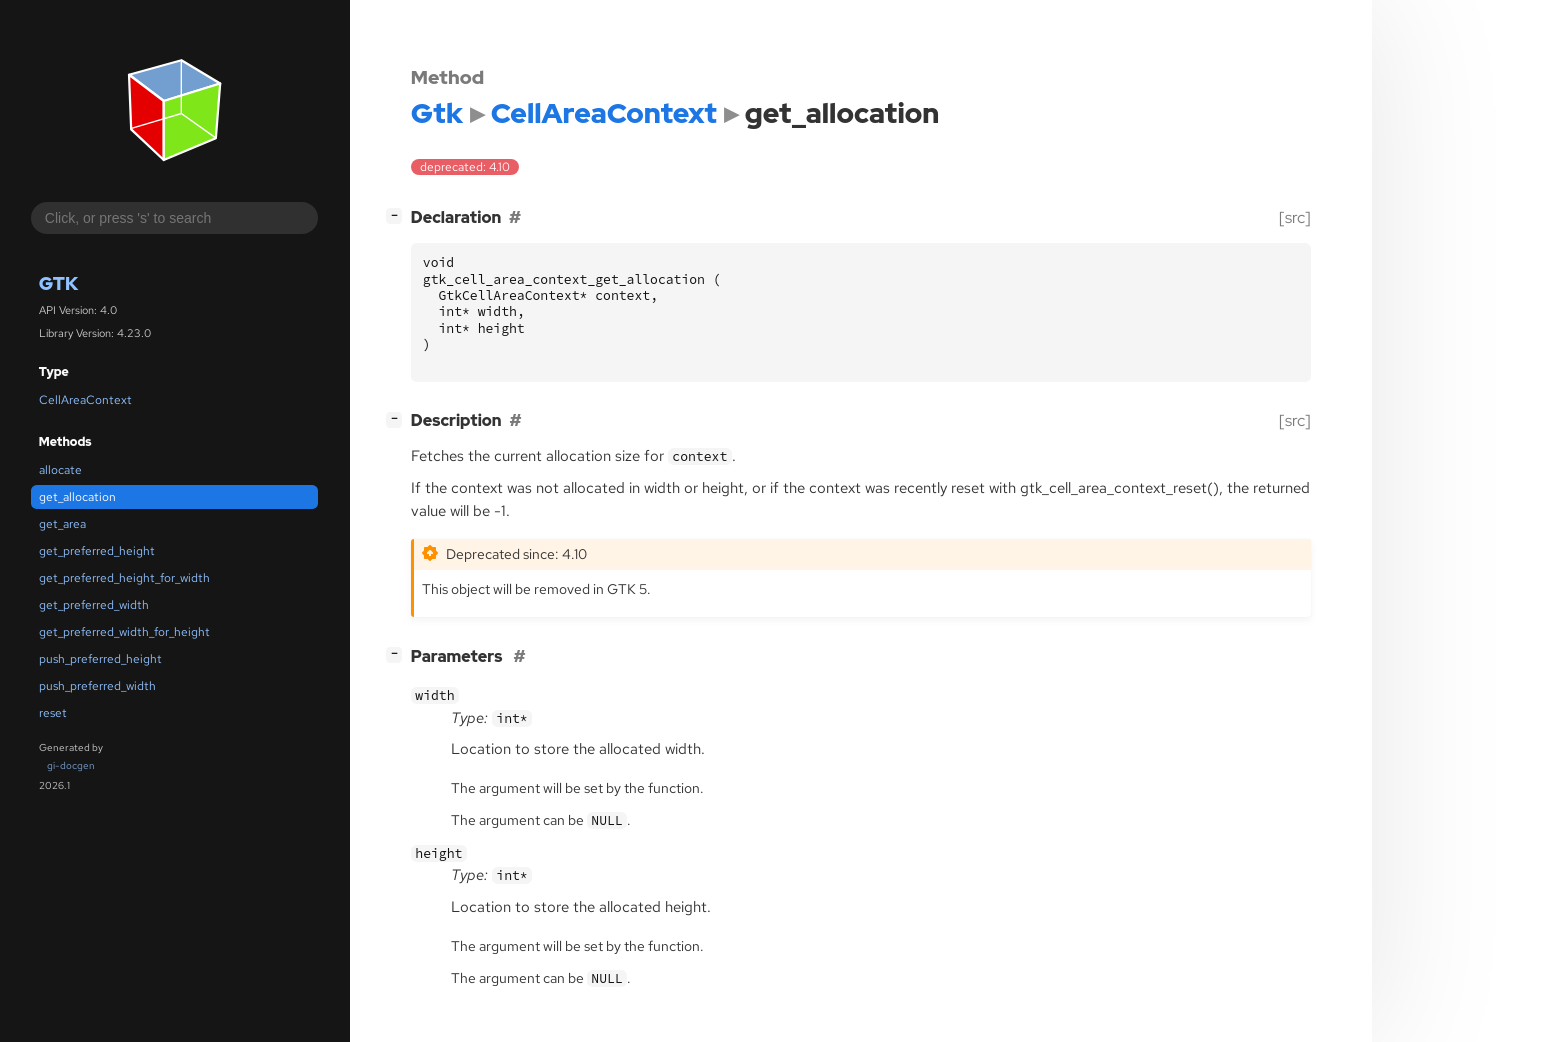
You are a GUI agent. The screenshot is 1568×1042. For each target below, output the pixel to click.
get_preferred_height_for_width (124, 578)
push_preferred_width (97, 686)
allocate (60, 470)
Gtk (58, 283)
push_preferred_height (100, 659)
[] (398, 215)
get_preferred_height (97, 551)
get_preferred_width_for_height (124, 632)
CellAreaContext (85, 400)
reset (53, 713)
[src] (1295, 217)
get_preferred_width (94, 605)
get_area (62, 524)
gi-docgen (71, 765)
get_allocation (77, 497)
